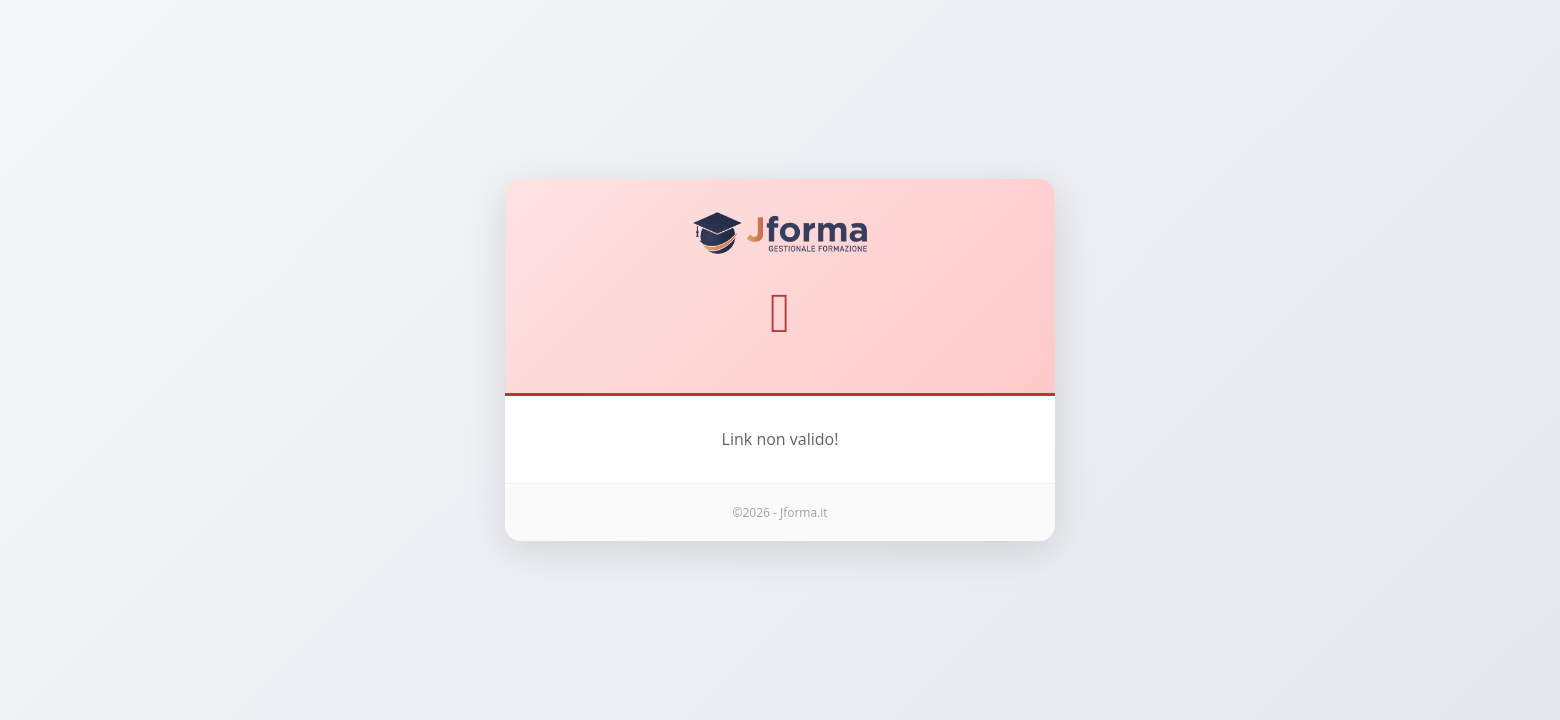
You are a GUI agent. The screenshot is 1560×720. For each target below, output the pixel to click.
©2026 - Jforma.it (779, 512)
